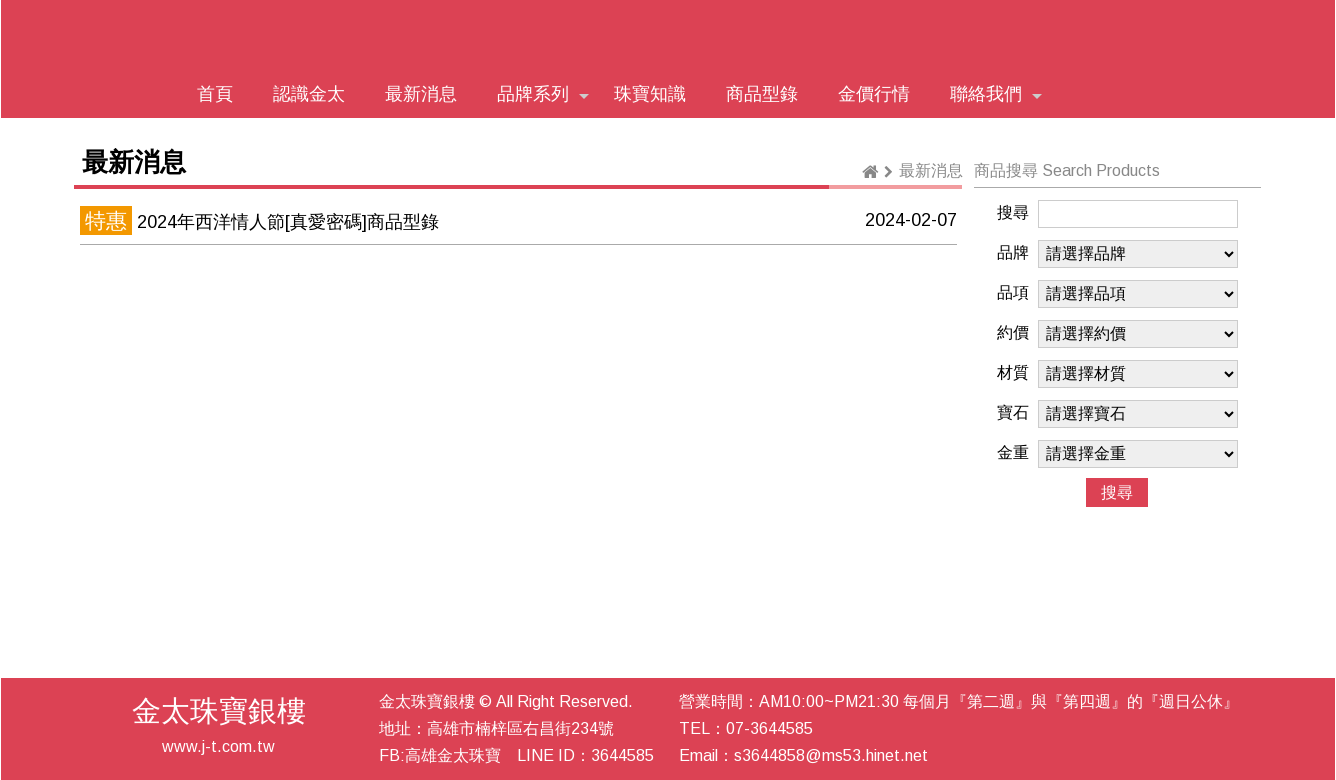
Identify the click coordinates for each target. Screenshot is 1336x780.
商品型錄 (762, 94)
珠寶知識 (650, 94)
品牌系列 (543, 94)
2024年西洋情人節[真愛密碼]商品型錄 (288, 222)
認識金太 (309, 94)
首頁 (215, 94)
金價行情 (874, 94)
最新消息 (421, 94)
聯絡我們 (996, 94)
